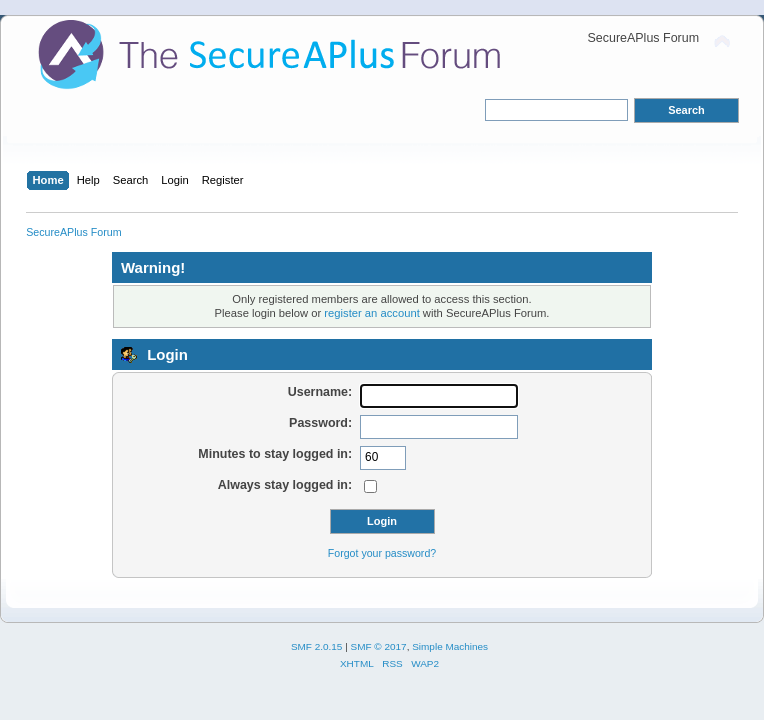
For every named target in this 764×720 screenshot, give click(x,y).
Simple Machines (450, 646)
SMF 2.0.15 (317, 646)
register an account (371, 313)
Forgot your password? (382, 553)
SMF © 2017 (379, 646)
